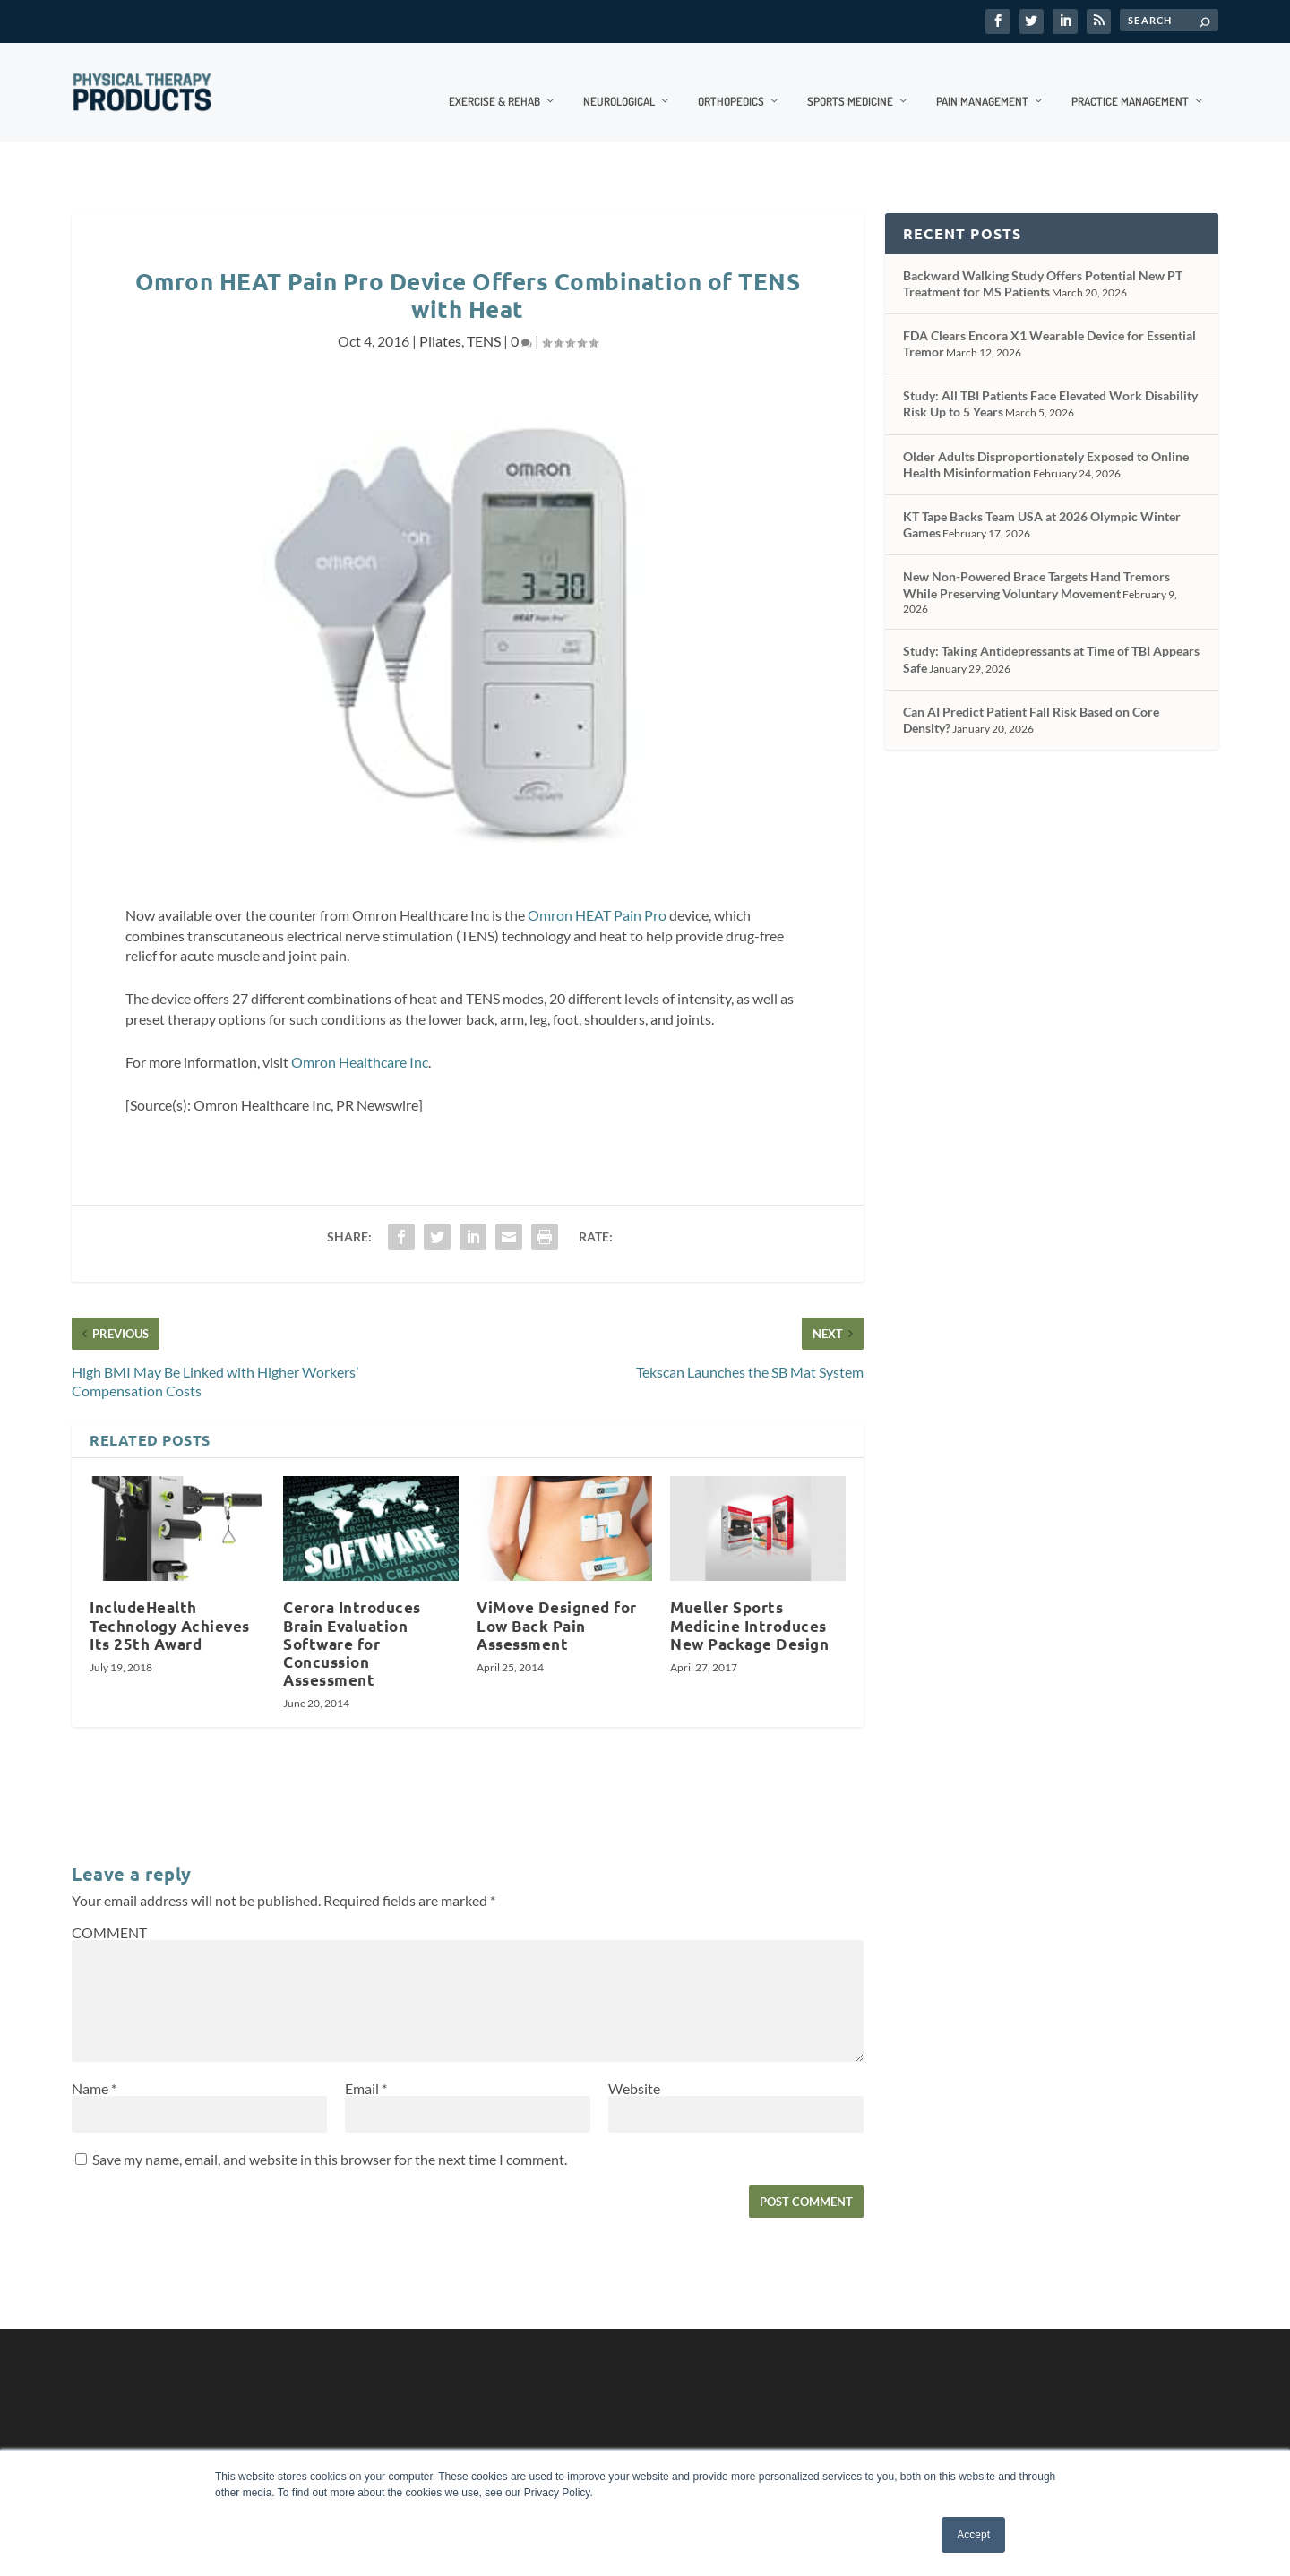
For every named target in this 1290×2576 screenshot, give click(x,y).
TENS (484, 322)
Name (94, 2069)
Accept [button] (973, 2535)
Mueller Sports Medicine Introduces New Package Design (749, 1606)
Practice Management (1130, 81)
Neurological (619, 81)
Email (366, 2069)
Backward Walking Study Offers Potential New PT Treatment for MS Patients (1042, 263)
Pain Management (982, 81)
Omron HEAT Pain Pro (597, 896)
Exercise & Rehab (494, 81)
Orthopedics (731, 81)
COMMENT (109, 1913)
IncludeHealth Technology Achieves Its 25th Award (170, 1606)
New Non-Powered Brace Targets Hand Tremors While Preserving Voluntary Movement (1036, 565)
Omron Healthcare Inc (359, 1043)
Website (634, 2069)
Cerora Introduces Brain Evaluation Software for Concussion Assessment (352, 1624)
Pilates (440, 322)
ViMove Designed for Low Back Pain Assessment (557, 1606)
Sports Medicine (850, 81)
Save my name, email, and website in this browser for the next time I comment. (329, 2140)
